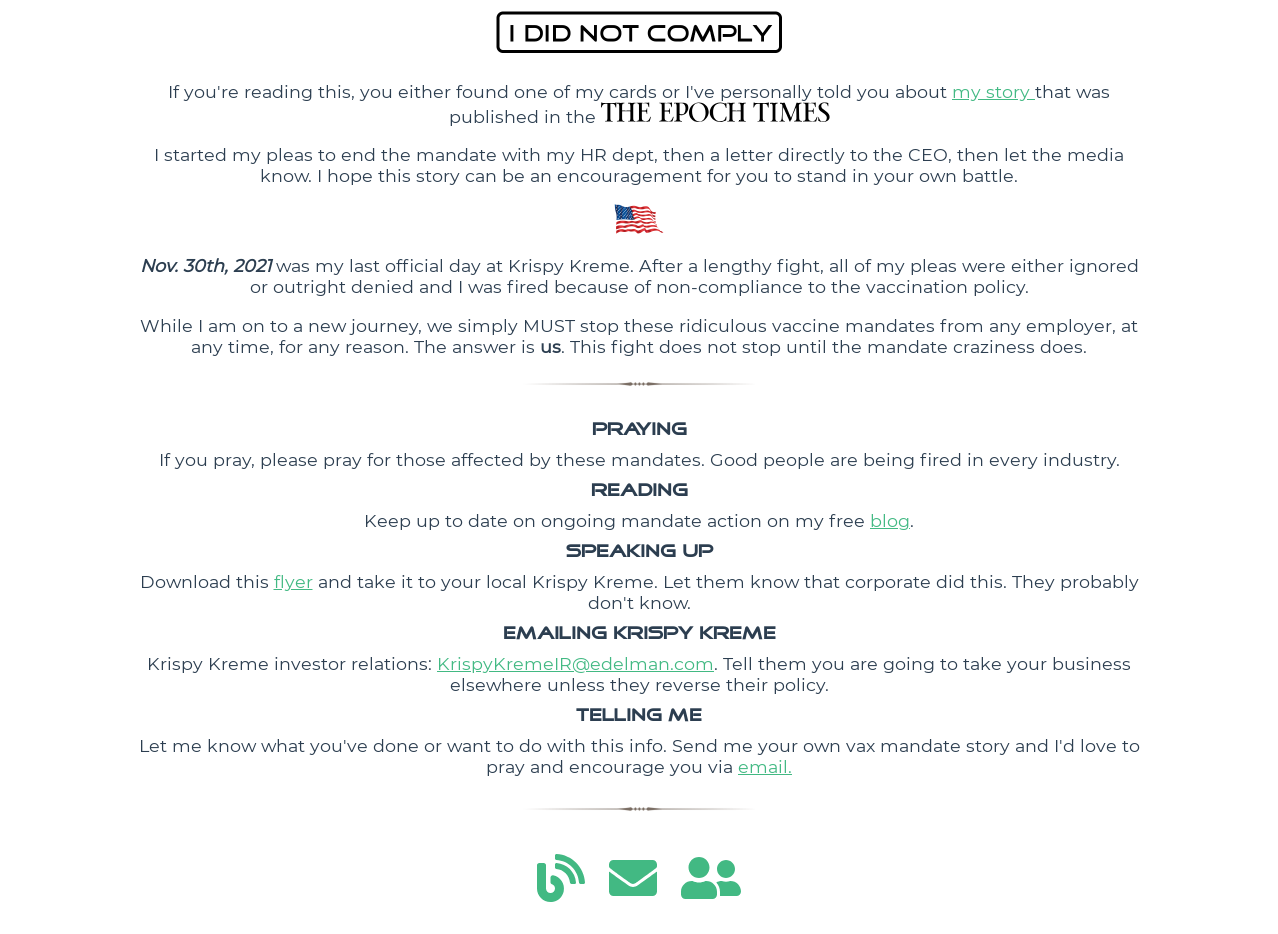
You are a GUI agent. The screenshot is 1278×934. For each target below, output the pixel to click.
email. (765, 766)
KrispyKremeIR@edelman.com (575, 663)
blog (890, 520)
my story (993, 91)
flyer (293, 581)
